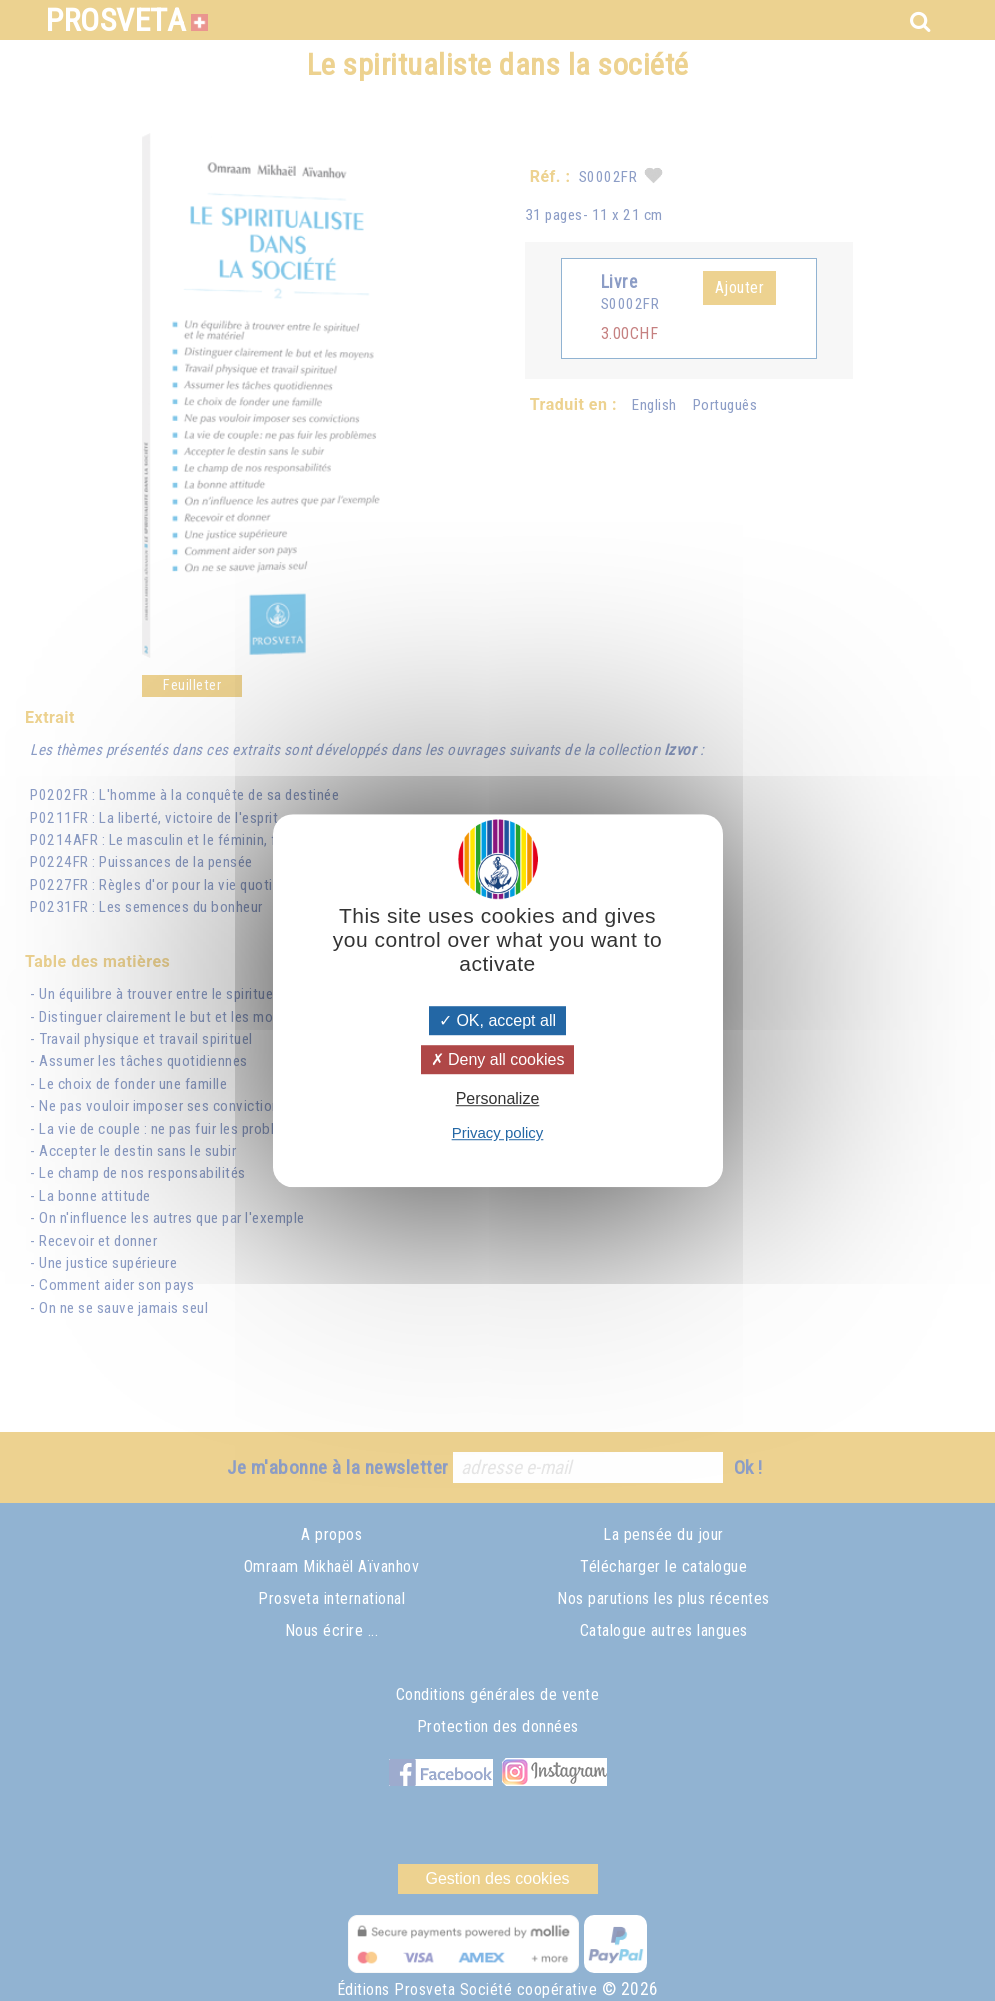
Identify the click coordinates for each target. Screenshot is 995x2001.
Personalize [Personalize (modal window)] (498, 1098)
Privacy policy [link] (498, 1132)
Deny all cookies (498, 1059)
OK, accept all (497, 1020)
